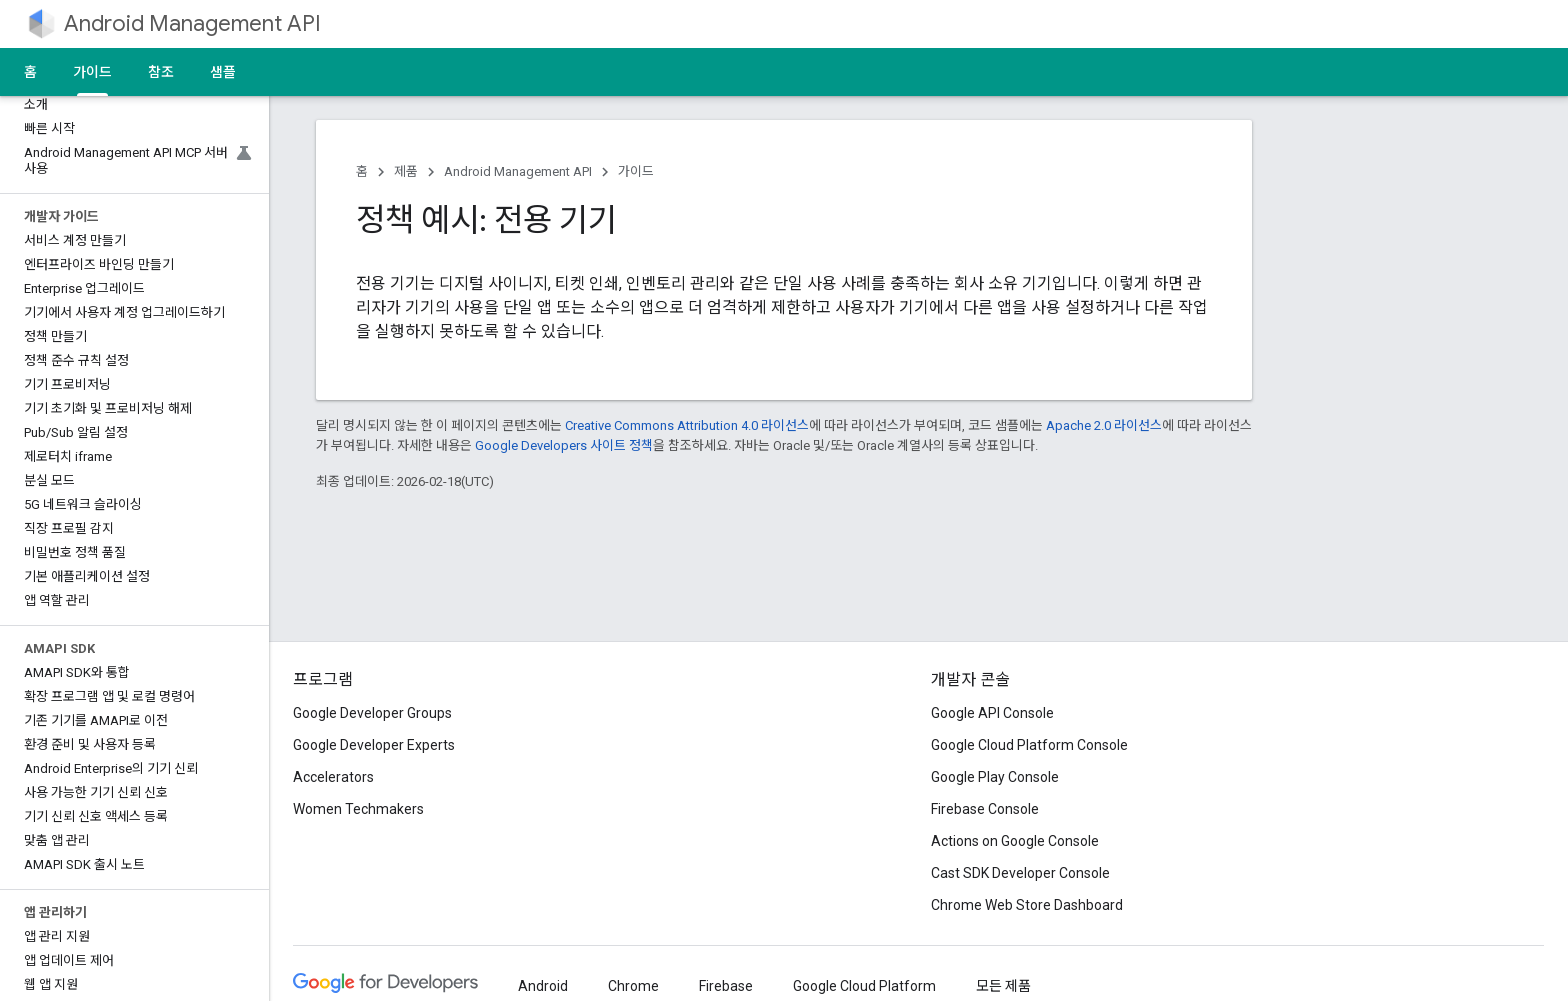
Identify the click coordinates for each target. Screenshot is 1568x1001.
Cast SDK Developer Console (1020, 873)
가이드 (636, 171)
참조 (161, 72)
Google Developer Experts (374, 745)
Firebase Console (985, 809)
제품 (406, 171)
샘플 (223, 72)
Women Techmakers (358, 809)
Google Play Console (995, 777)
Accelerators (333, 777)
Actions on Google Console (1015, 841)
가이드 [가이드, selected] (92, 72)
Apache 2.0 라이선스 (1104, 425)
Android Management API (192, 23)
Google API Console (992, 713)
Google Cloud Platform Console (1029, 745)
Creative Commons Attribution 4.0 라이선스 (687, 425)
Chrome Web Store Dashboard (1027, 905)
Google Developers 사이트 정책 (564, 445)
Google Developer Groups (372, 713)
